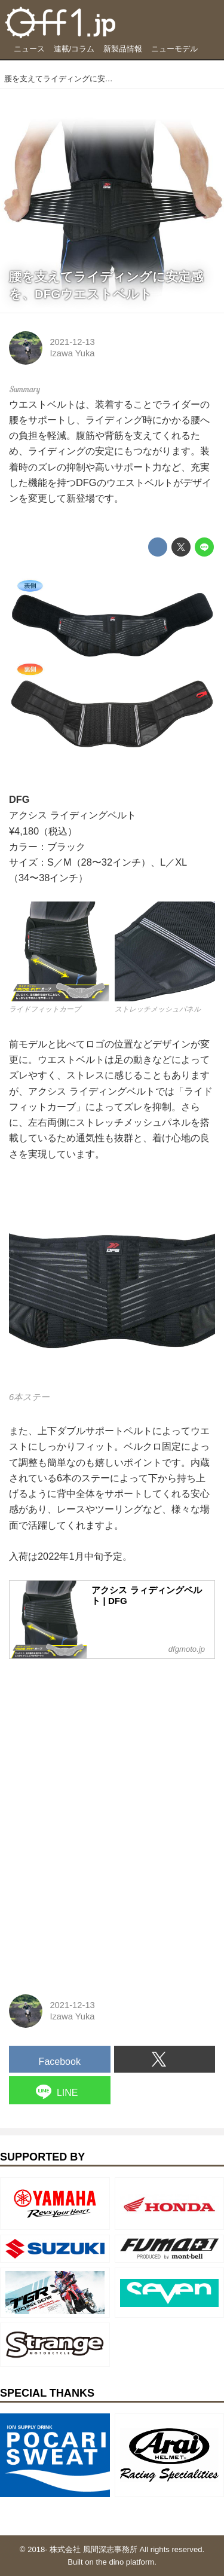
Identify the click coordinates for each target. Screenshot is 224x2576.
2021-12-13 (72, 342)
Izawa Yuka (72, 353)
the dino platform (125, 2561)
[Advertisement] (98, 1743)
